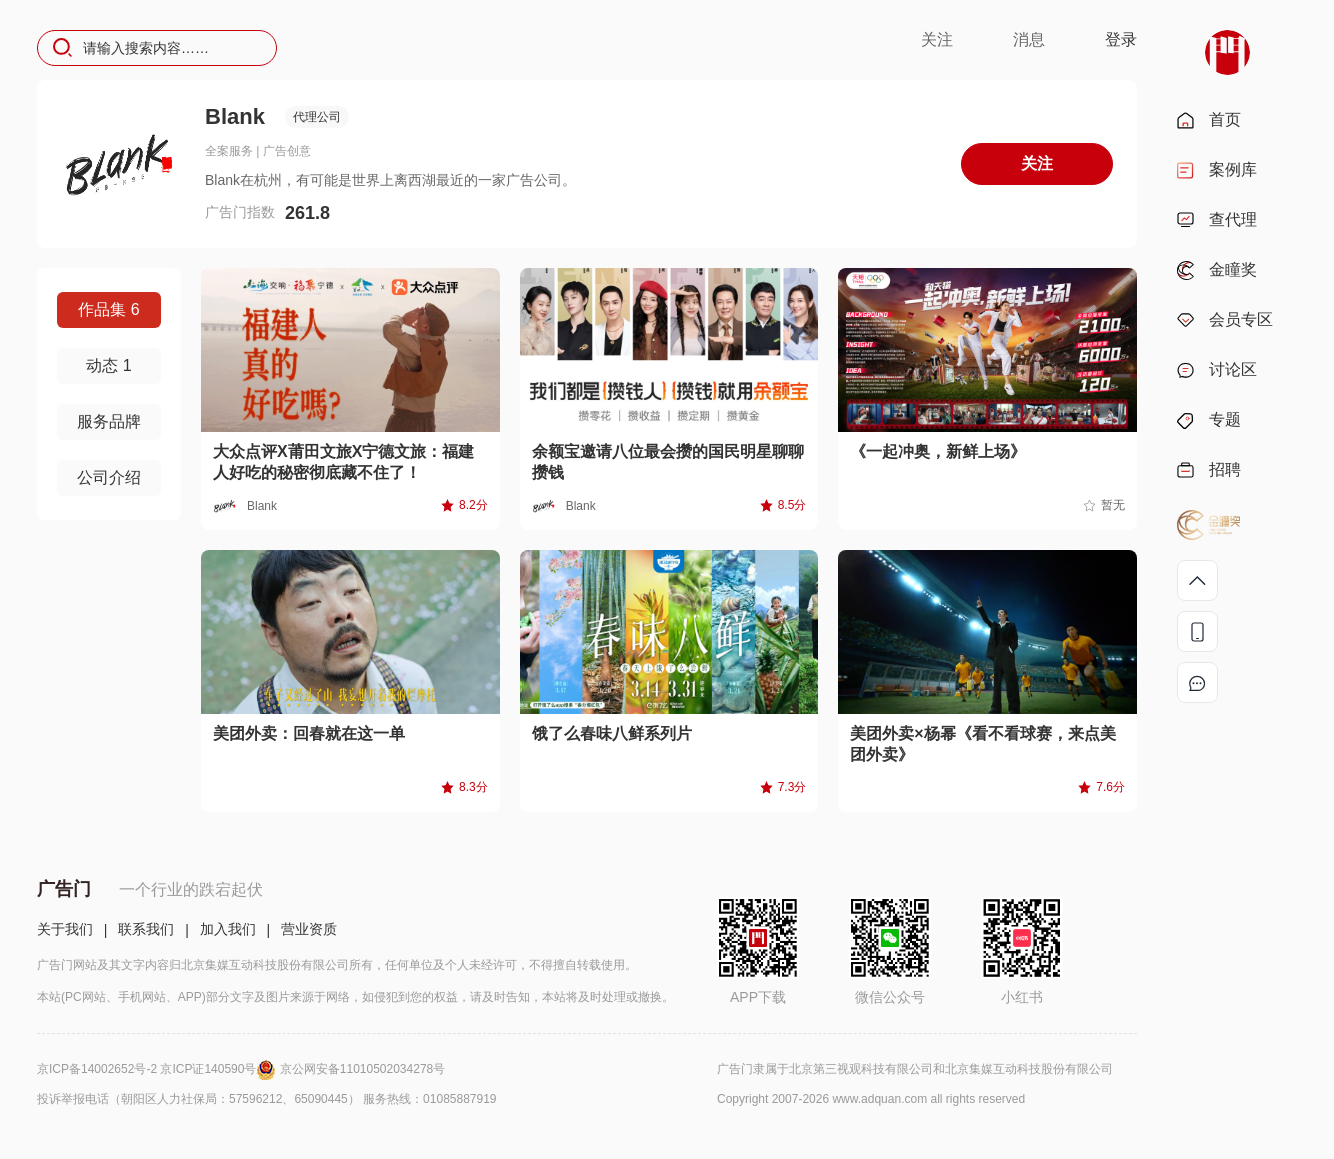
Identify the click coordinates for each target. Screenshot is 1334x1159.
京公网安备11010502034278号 (362, 1069)
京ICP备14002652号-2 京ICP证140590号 (158, 1069)
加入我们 (228, 929)
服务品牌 (109, 421)
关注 (937, 39)
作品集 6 (108, 309)
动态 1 (108, 365)
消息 (1029, 39)
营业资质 (309, 929)
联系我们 (146, 929)
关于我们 (65, 929)
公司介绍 (109, 477)
